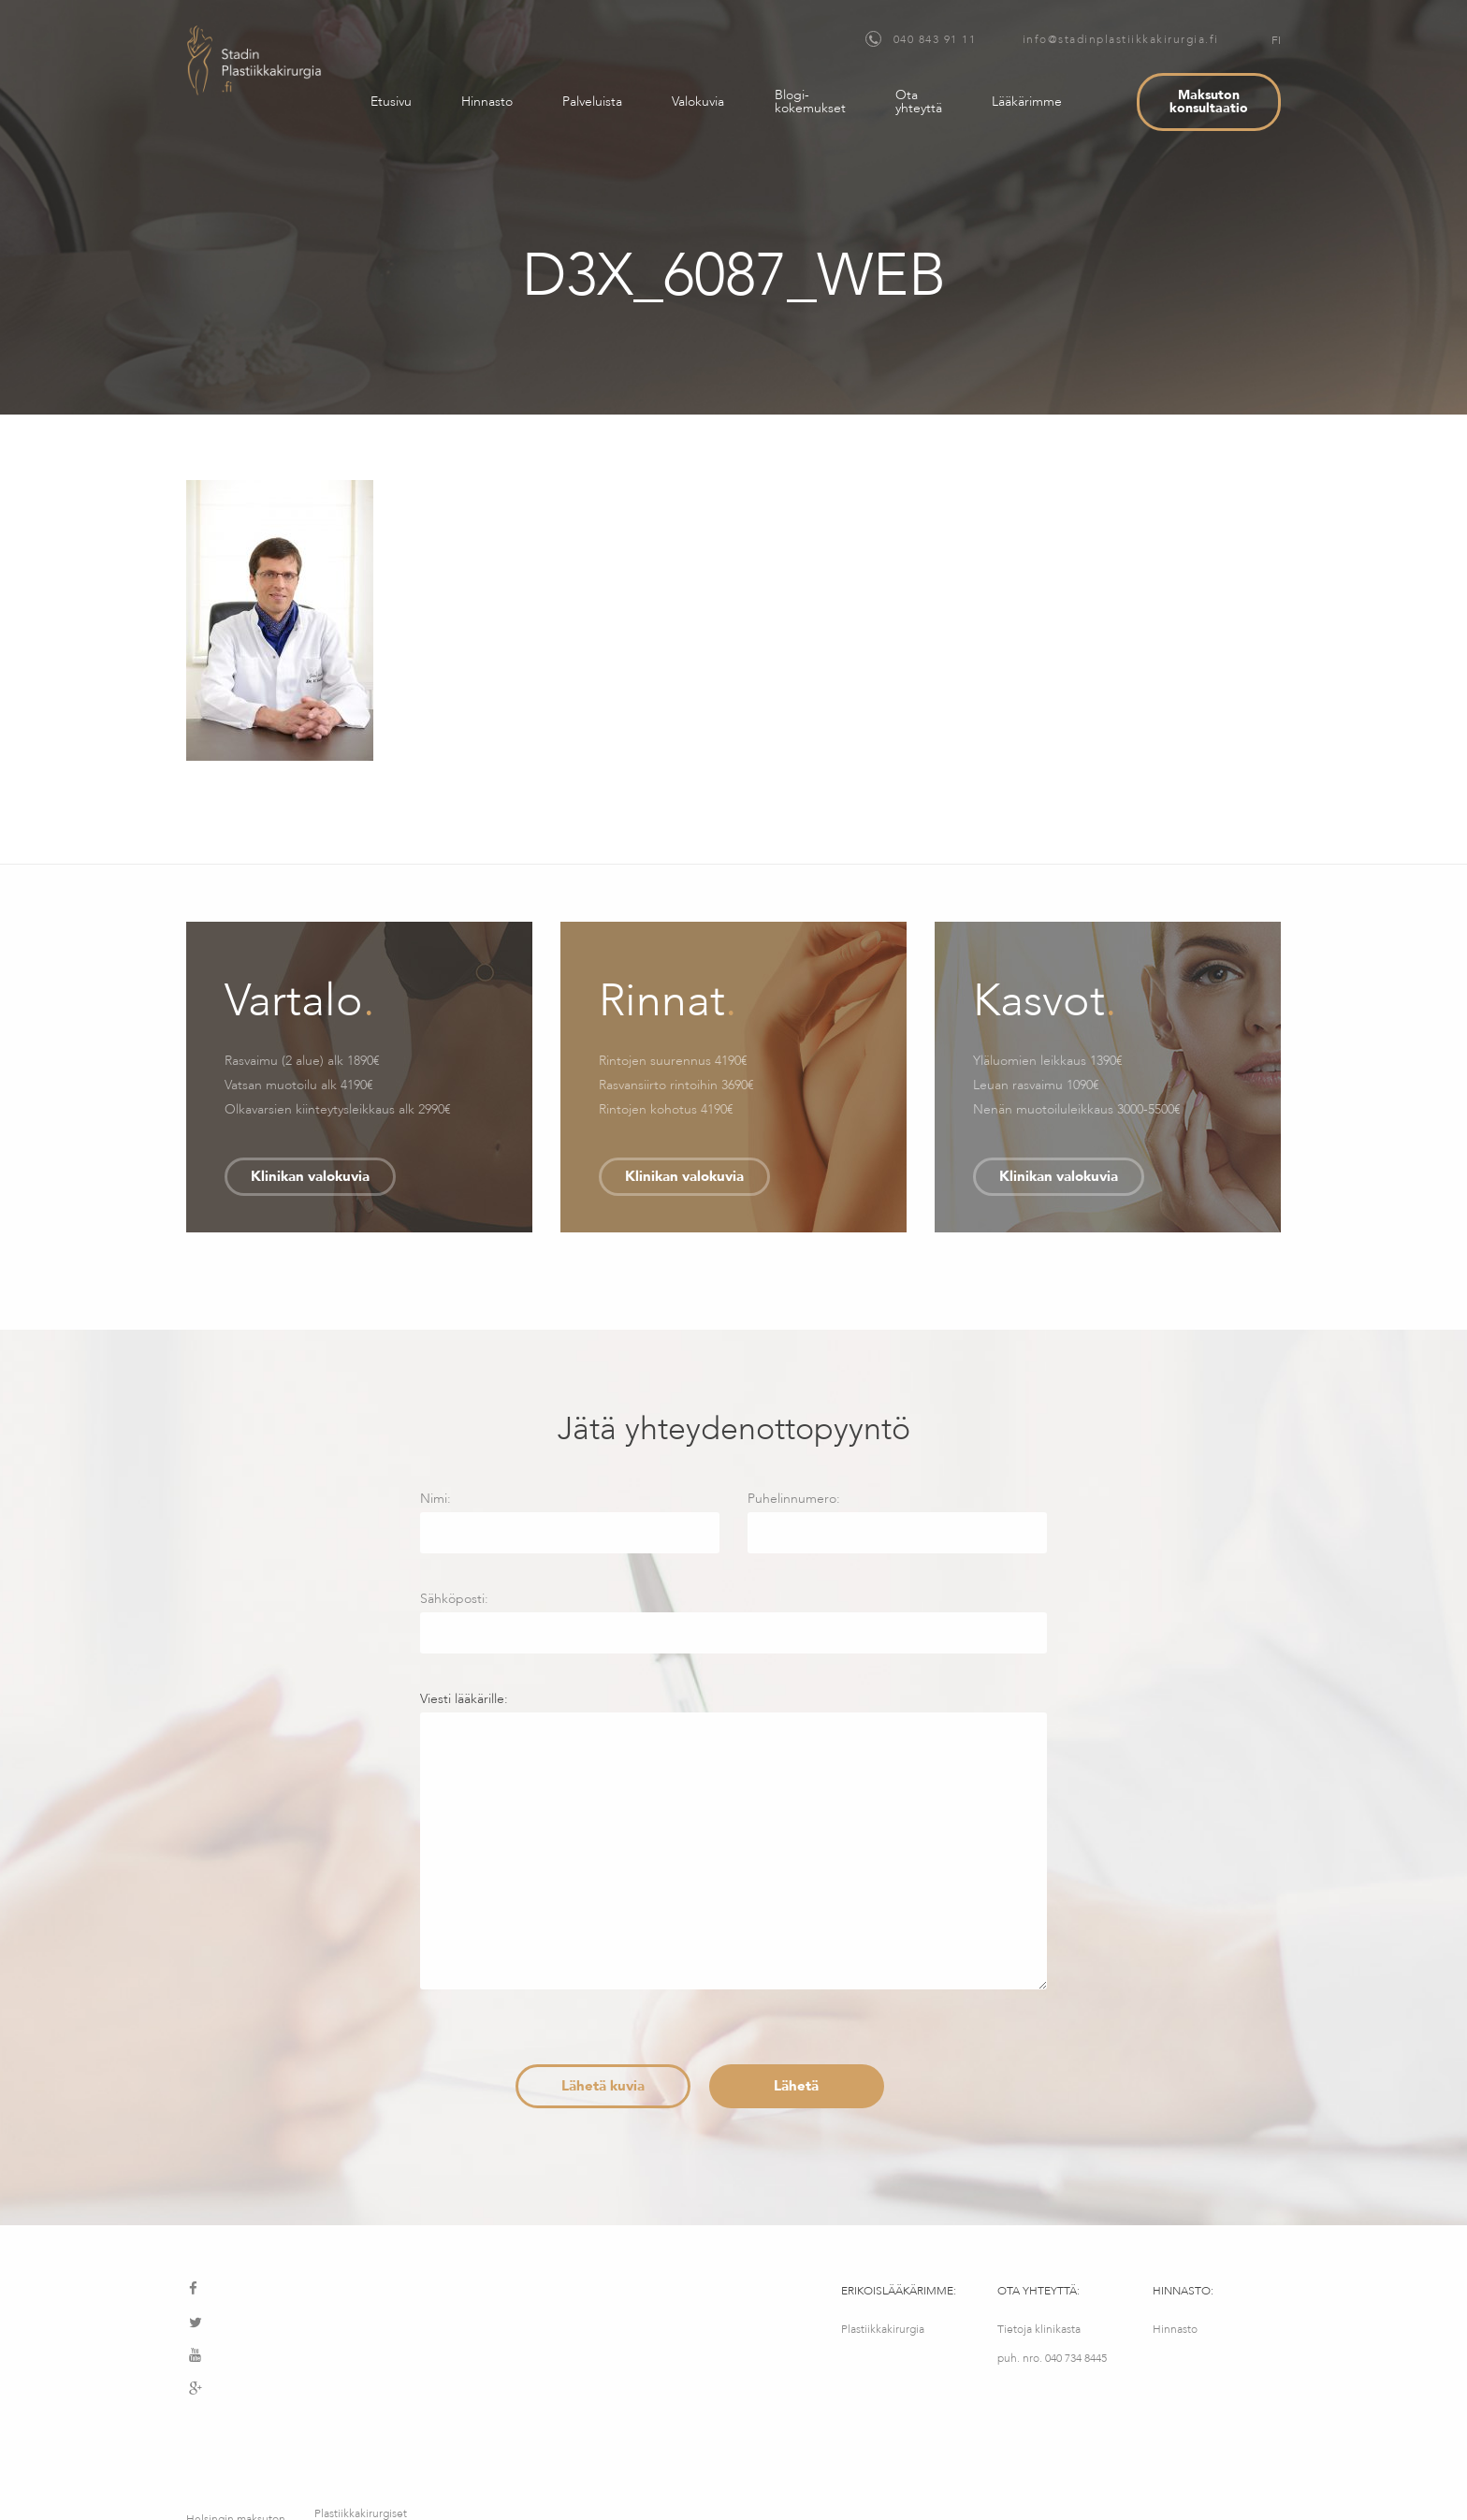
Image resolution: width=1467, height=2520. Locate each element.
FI (1276, 40)
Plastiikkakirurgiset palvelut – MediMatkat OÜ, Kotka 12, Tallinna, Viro (360, 2437)
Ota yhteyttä (918, 101)
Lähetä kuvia (603, 2085)
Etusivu (391, 101)
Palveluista (592, 101)
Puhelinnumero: (897, 1521)
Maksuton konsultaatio (1208, 101)
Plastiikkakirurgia (882, 2329)
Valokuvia (698, 101)
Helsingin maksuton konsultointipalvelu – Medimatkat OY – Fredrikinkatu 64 (238, 2436)
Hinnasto (487, 101)
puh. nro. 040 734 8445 (1052, 2358)
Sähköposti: (733, 1621)
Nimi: (569, 1521)
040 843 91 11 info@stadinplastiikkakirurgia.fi (1042, 39)
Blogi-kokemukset (810, 101)
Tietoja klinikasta (1039, 2329)
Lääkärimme (1027, 101)
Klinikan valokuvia (310, 1176)
